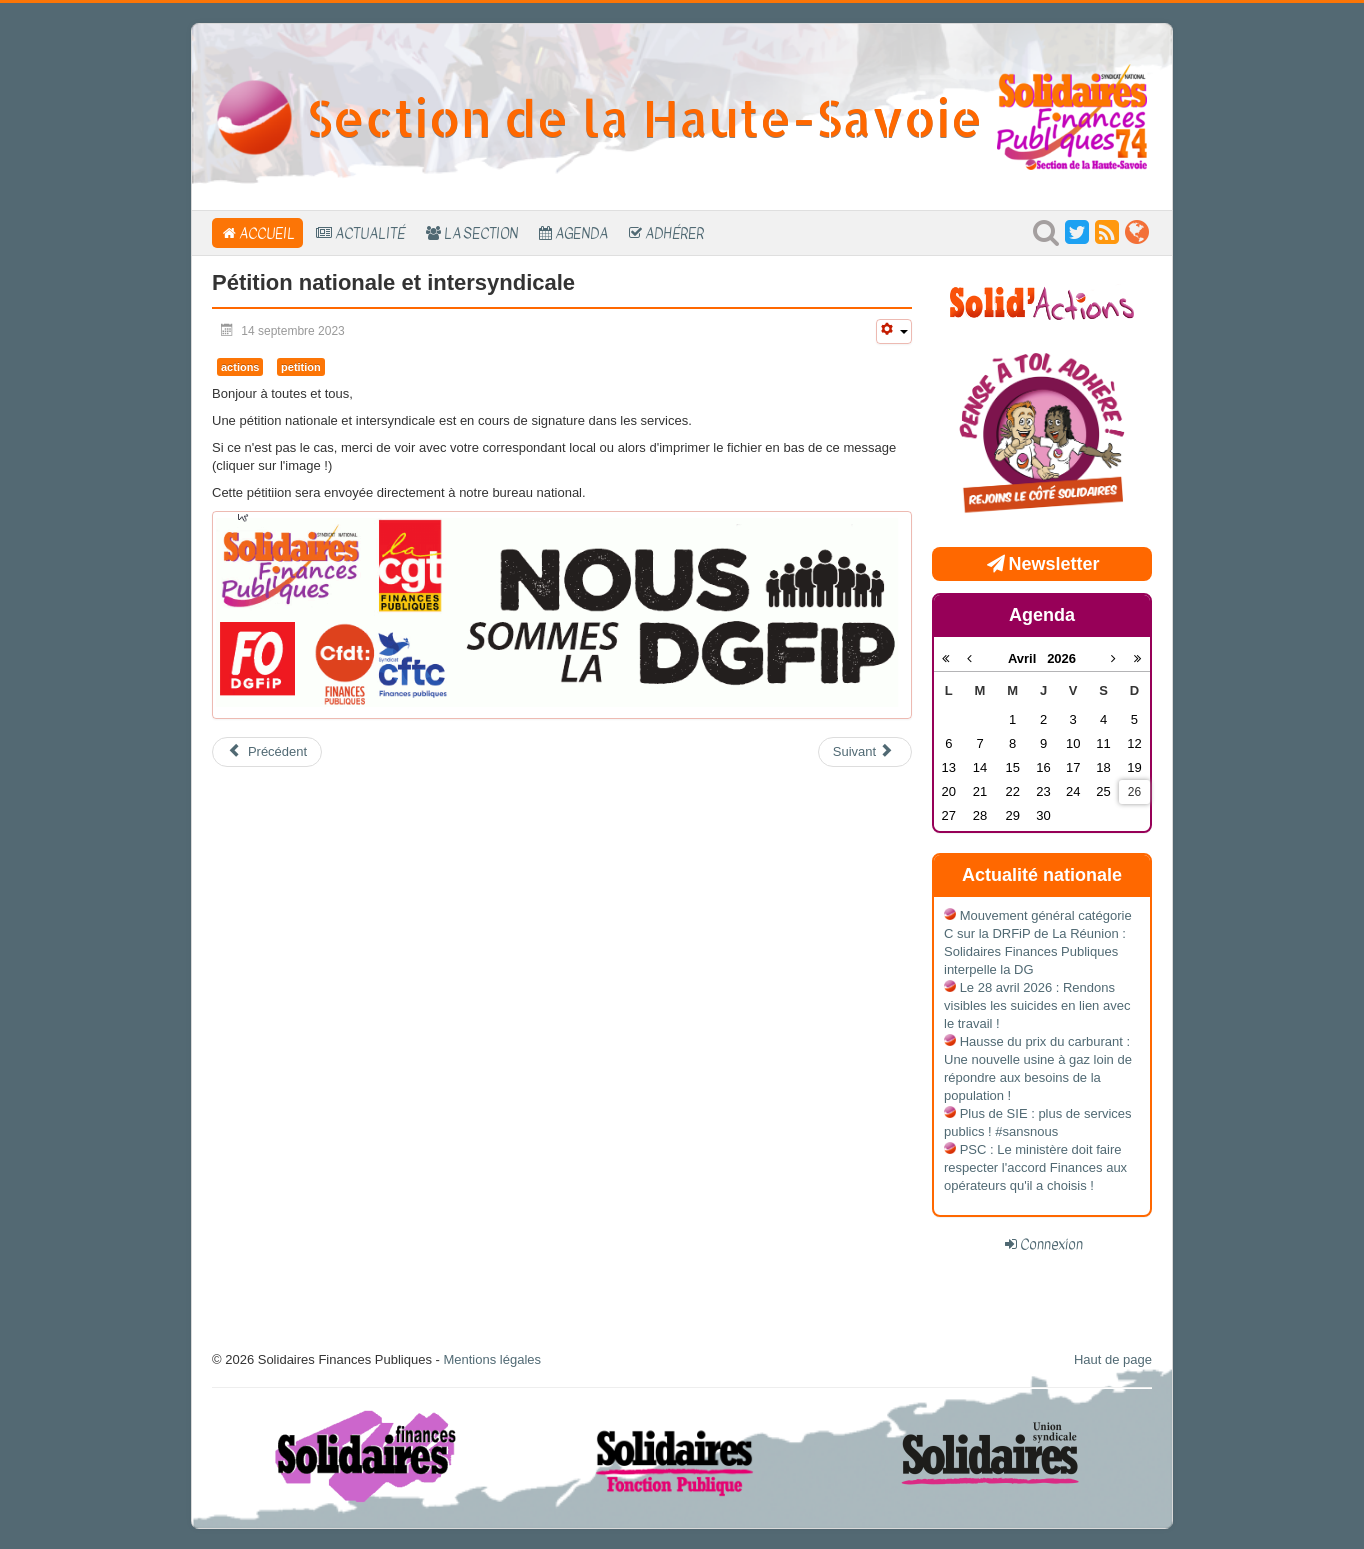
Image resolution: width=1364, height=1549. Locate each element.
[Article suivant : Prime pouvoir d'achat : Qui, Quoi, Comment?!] (865, 752)
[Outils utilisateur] (894, 331)
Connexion (1051, 1244)
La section (481, 233)
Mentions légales (492, 1359)
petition (301, 367)
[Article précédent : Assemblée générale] (267, 752)
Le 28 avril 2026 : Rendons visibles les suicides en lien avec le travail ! (1037, 1005)
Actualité (370, 233)
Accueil (267, 233)
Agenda (581, 233)
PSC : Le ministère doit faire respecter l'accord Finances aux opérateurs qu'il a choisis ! (1035, 1167)
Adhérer (674, 233)
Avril (1027, 658)
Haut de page (1113, 1359)
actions (240, 367)
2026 (1061, 658)
